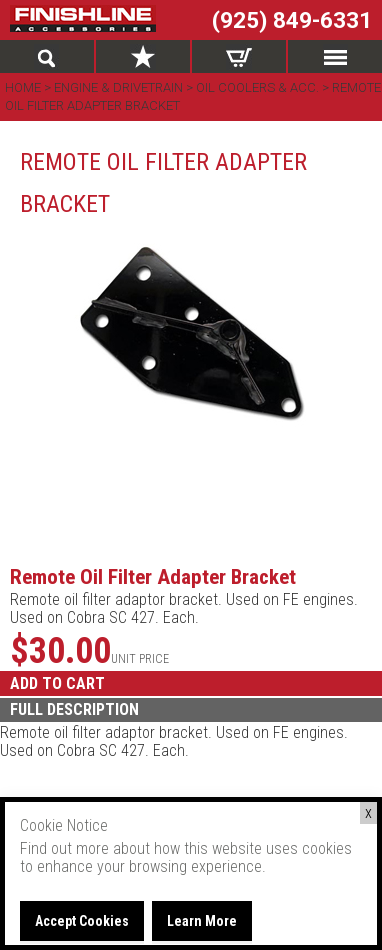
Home (24, 87)
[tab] (191, 710)
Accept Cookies (82, 921)
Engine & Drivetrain (118, 87)
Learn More (202, 921)
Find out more (64, 848)
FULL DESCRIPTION (74, 709)
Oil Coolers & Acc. (257, 87)
